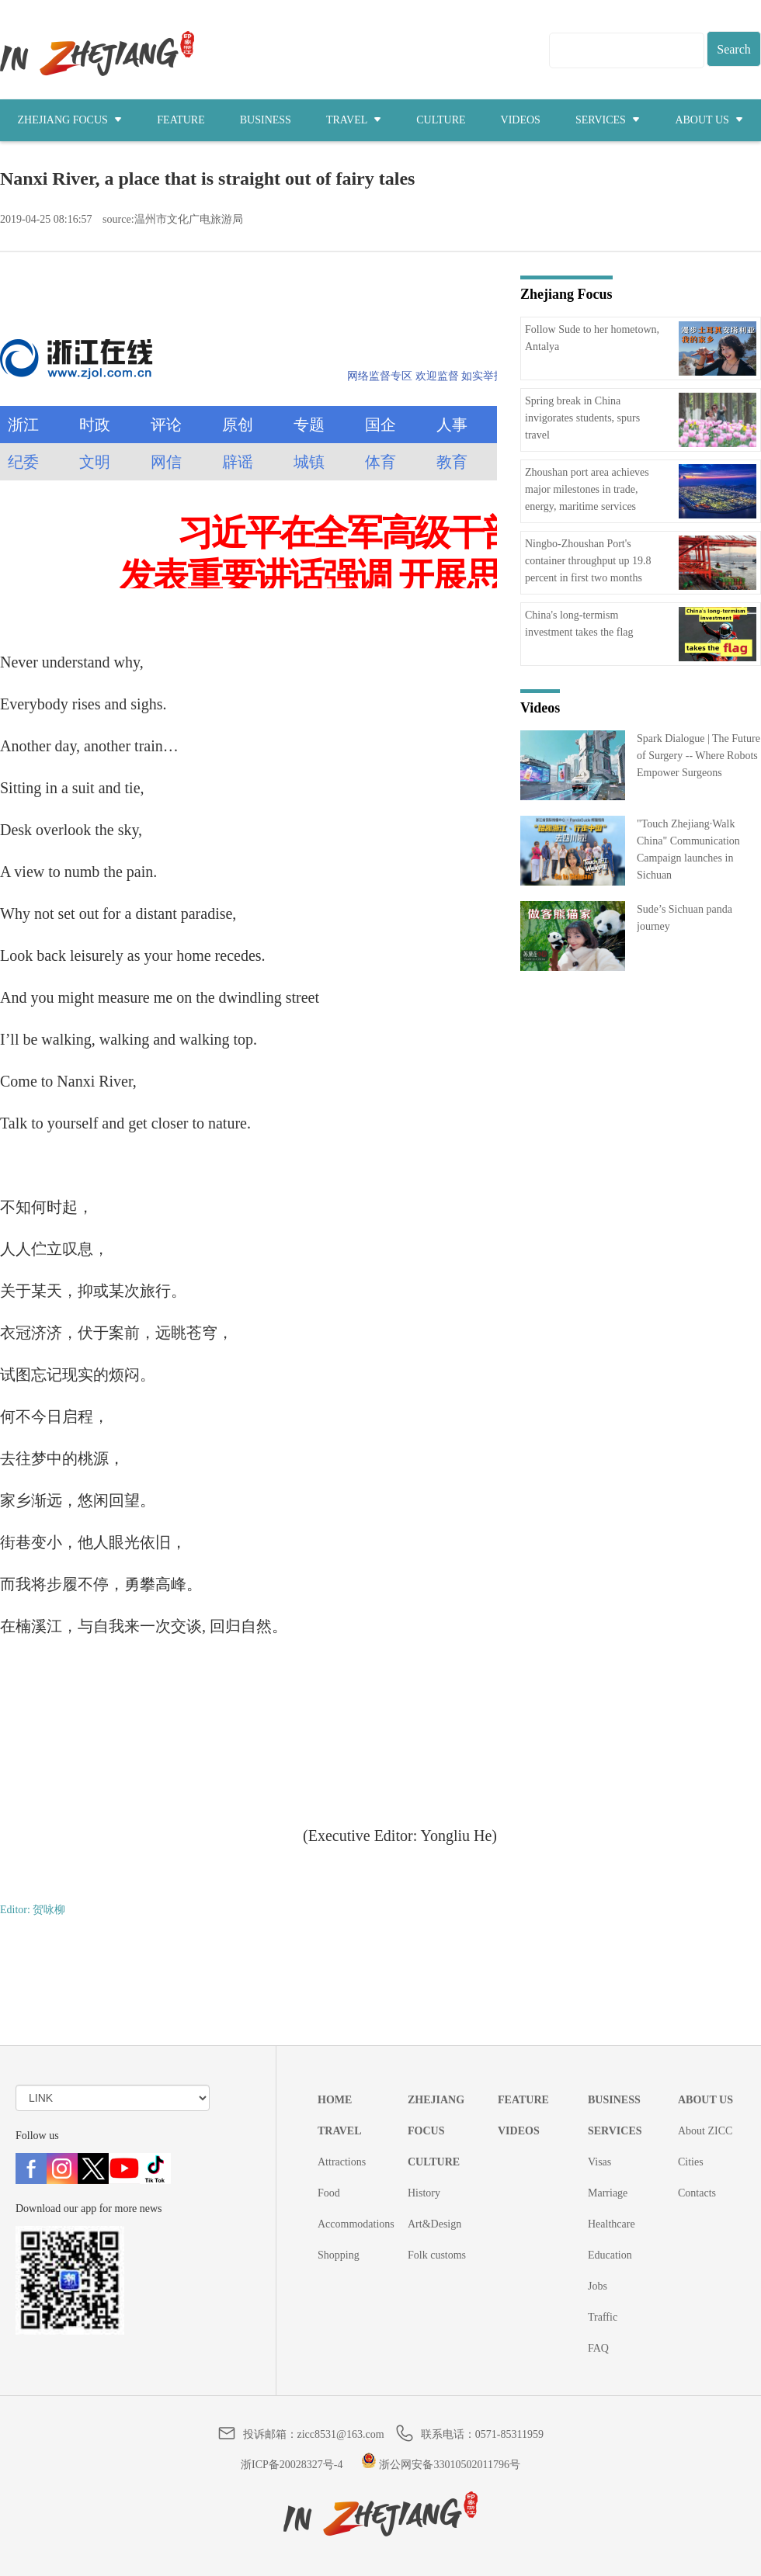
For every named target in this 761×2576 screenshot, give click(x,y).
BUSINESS (265, 120)
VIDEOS (520, 120)
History (424, 2193)
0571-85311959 (509, 2434)
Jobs (597, 2286)
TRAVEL (353, 120)
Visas (599, 2162)
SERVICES (608, 120)
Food (329, 2193)
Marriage (607, 2193)
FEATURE (180, 120)
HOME (335, 2100)
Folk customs (437, 2255)
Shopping (339, 2255)
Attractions (342, 2162)
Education (610, 2255)
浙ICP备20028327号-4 (291, 2464)
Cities (691, 2162)
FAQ (598, 2348)
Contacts (697, 2193)
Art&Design (434, 2224)
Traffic (602, 2317)
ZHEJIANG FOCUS (70, 120)
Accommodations (356, 2224)
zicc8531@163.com (340, 2434)
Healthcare (611, 2224)
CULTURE (440, 120)
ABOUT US (709, 120)
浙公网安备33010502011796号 (440, 2464)
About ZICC (705, 2131)
